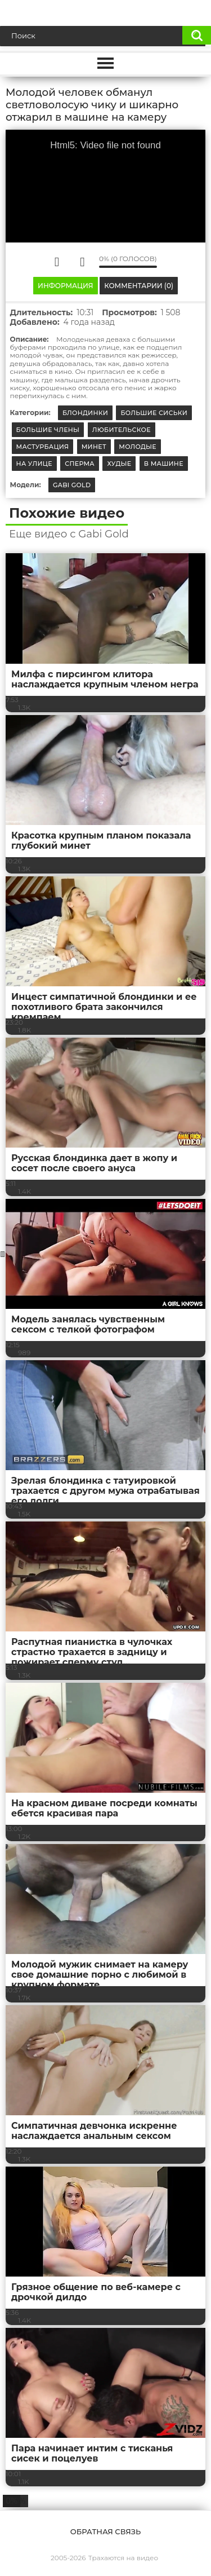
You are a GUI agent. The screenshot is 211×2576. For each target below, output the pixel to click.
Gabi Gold (72, 485)
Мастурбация (42, 447)
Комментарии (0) (138, 285)
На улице (34, 463)
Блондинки (85, 413)
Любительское (121, 430)
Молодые (137, 447)
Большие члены (48, 430)
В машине (163, 463)
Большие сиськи (153, 413)
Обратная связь (105, 2531)
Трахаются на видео (123, 2557)
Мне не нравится (82, 262)
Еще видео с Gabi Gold (69, 534)
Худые (119, 463)
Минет (94, 447)
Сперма (80, 463)
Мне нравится (57, 262)
